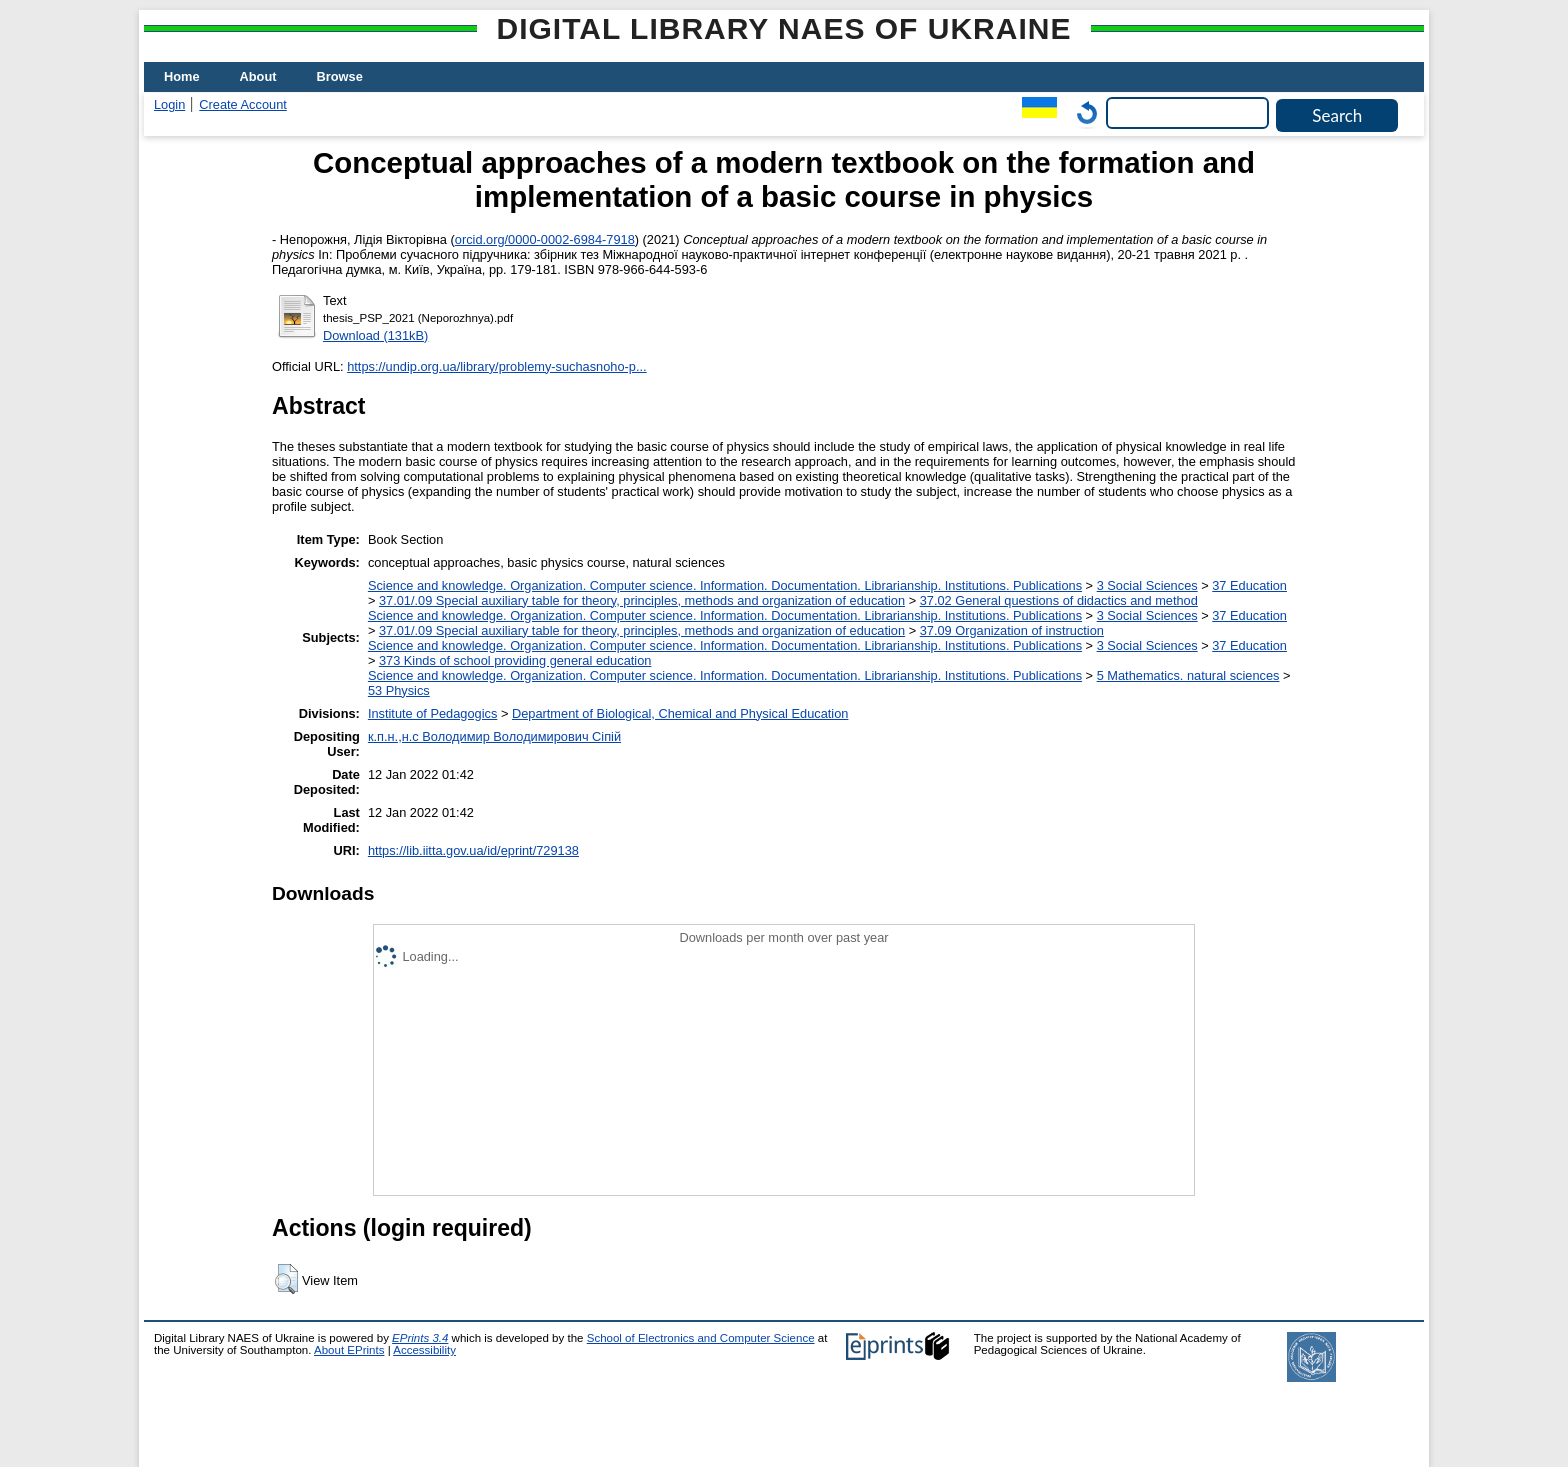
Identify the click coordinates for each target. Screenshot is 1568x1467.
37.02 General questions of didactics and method (1059, 600)
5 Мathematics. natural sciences (1188, 675)
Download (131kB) (375, 335)
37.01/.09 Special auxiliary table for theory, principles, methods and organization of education (642, 600)
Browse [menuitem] (340, 76)
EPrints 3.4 (420, 1338)
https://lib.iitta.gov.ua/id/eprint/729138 (473, 850)
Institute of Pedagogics (432, 713)
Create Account (243, 104)
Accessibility (424, 1350)
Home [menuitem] (182, 76)
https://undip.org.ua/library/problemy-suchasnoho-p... (496, 366)
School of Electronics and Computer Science (701, 1338)
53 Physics (399, 690)
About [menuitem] (258, 76)
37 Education (1249, 585)
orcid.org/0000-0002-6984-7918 (545, 239)
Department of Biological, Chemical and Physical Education (680, 713)
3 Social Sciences (1147, 585)
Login (169, 104)
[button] (286, 1279)
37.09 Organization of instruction (1012, 630)
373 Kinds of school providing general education (515, 660)
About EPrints (349, 1350)
